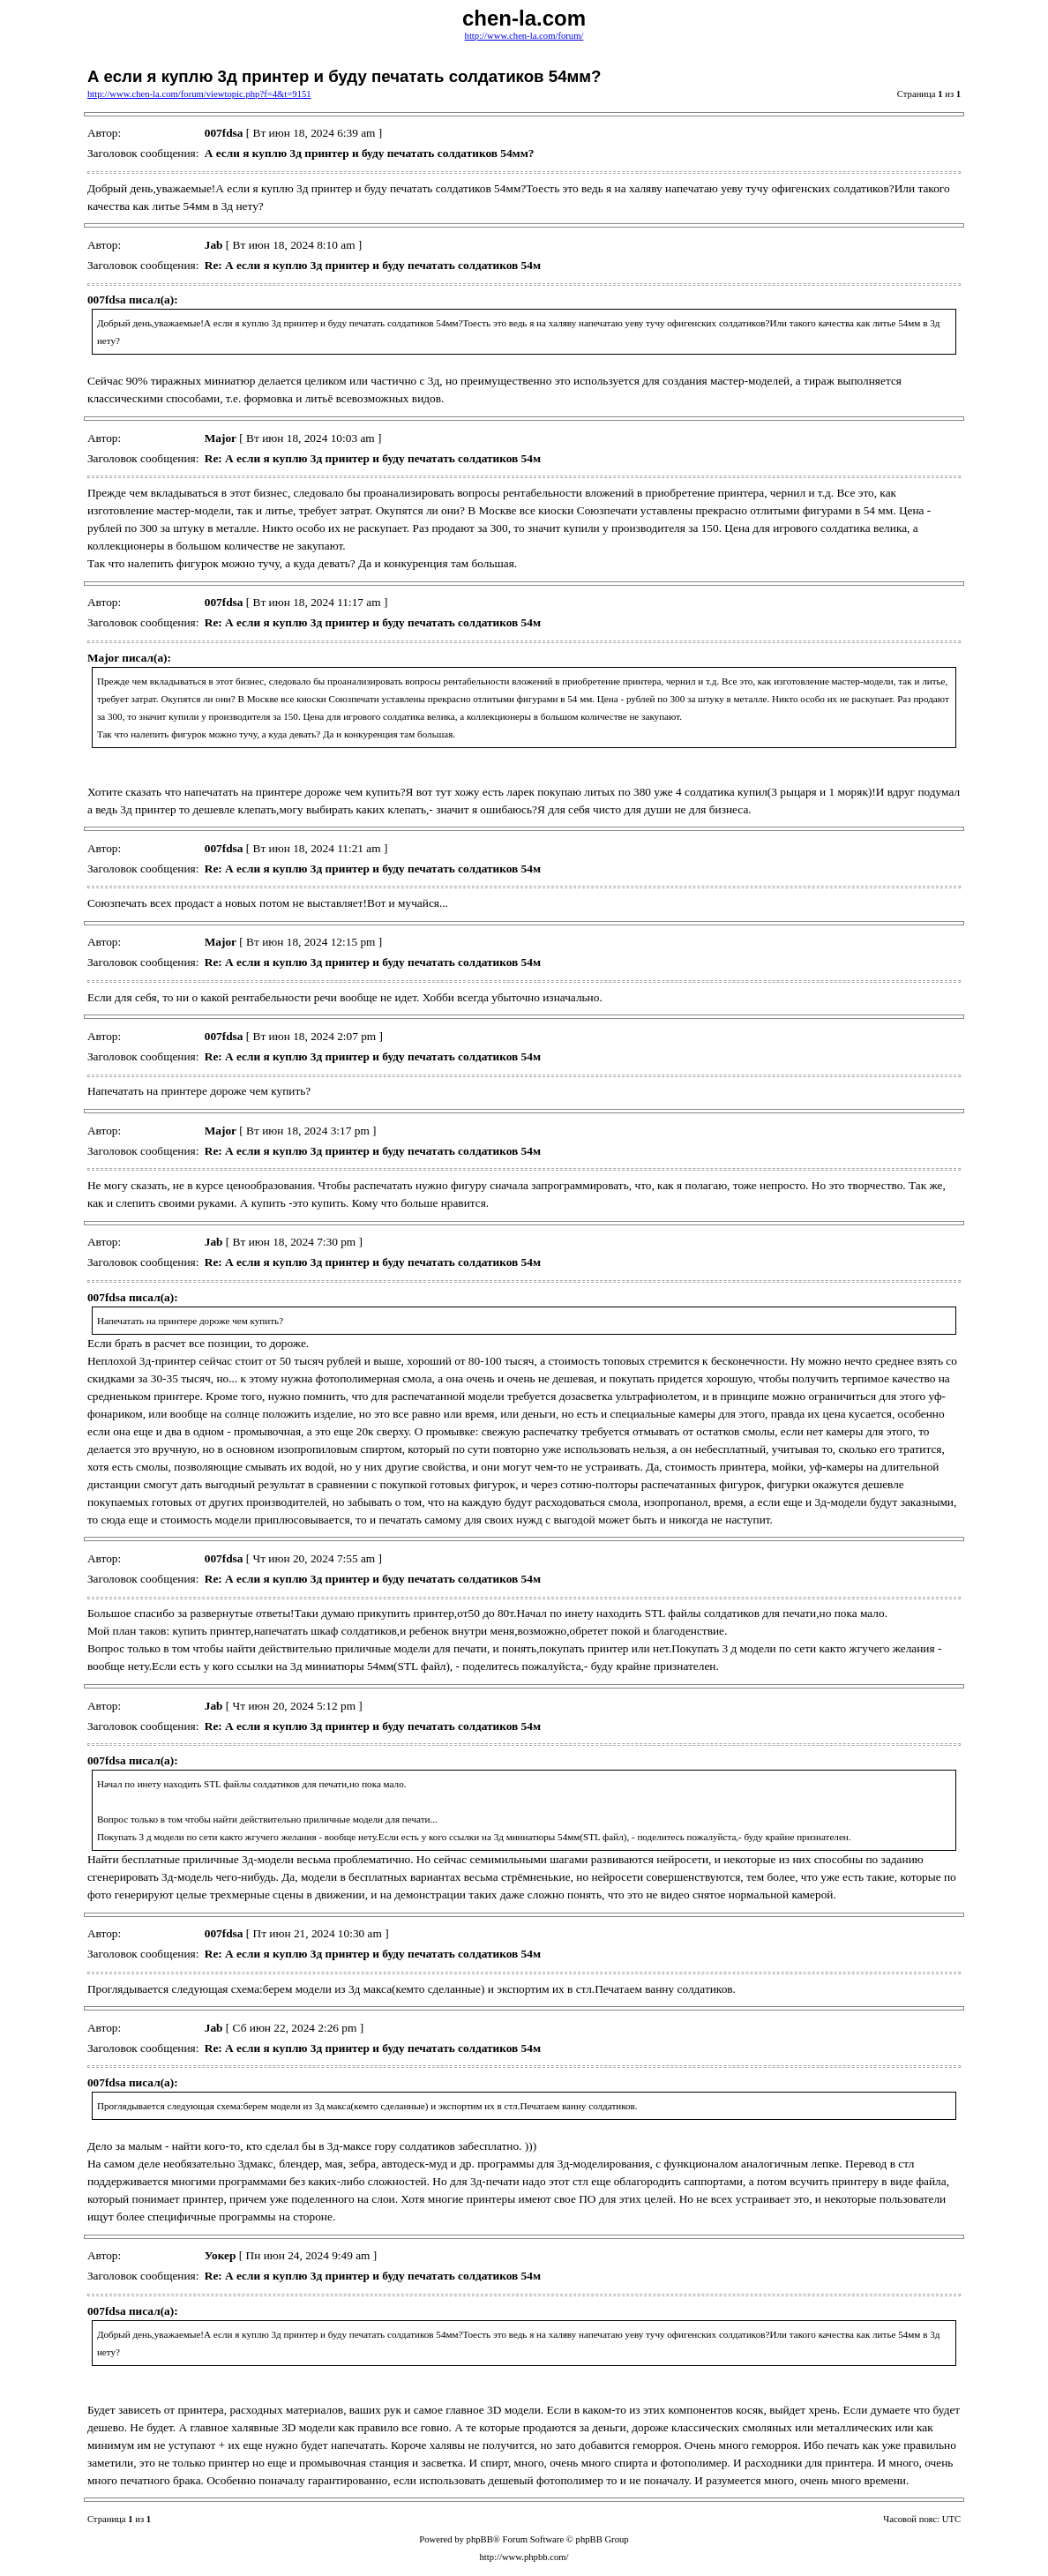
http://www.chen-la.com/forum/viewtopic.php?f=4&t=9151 (199, 94)
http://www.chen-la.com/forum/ (524, 36)
